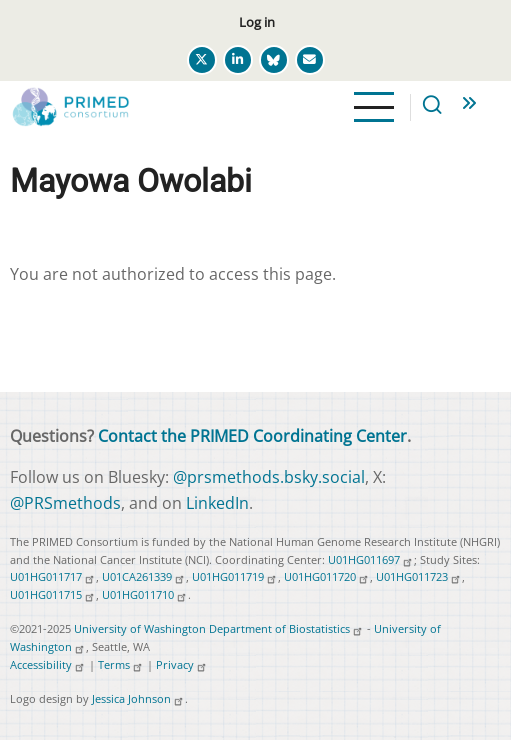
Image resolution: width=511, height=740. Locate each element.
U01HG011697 (371, 559)
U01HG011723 (419, 576)
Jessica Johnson (138, 698)
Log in (257, 22)
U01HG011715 (53, 594)
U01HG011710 (145, 594)
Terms (121, 664)
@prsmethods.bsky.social (269, 477)
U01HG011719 (235, 576)
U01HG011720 (327, 576)
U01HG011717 (53, 576)
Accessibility (48, 664)
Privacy (182, 664)
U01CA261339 (144, 576)
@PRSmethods (65, 503)
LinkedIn (217, 503)
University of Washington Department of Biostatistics (219, 628)
